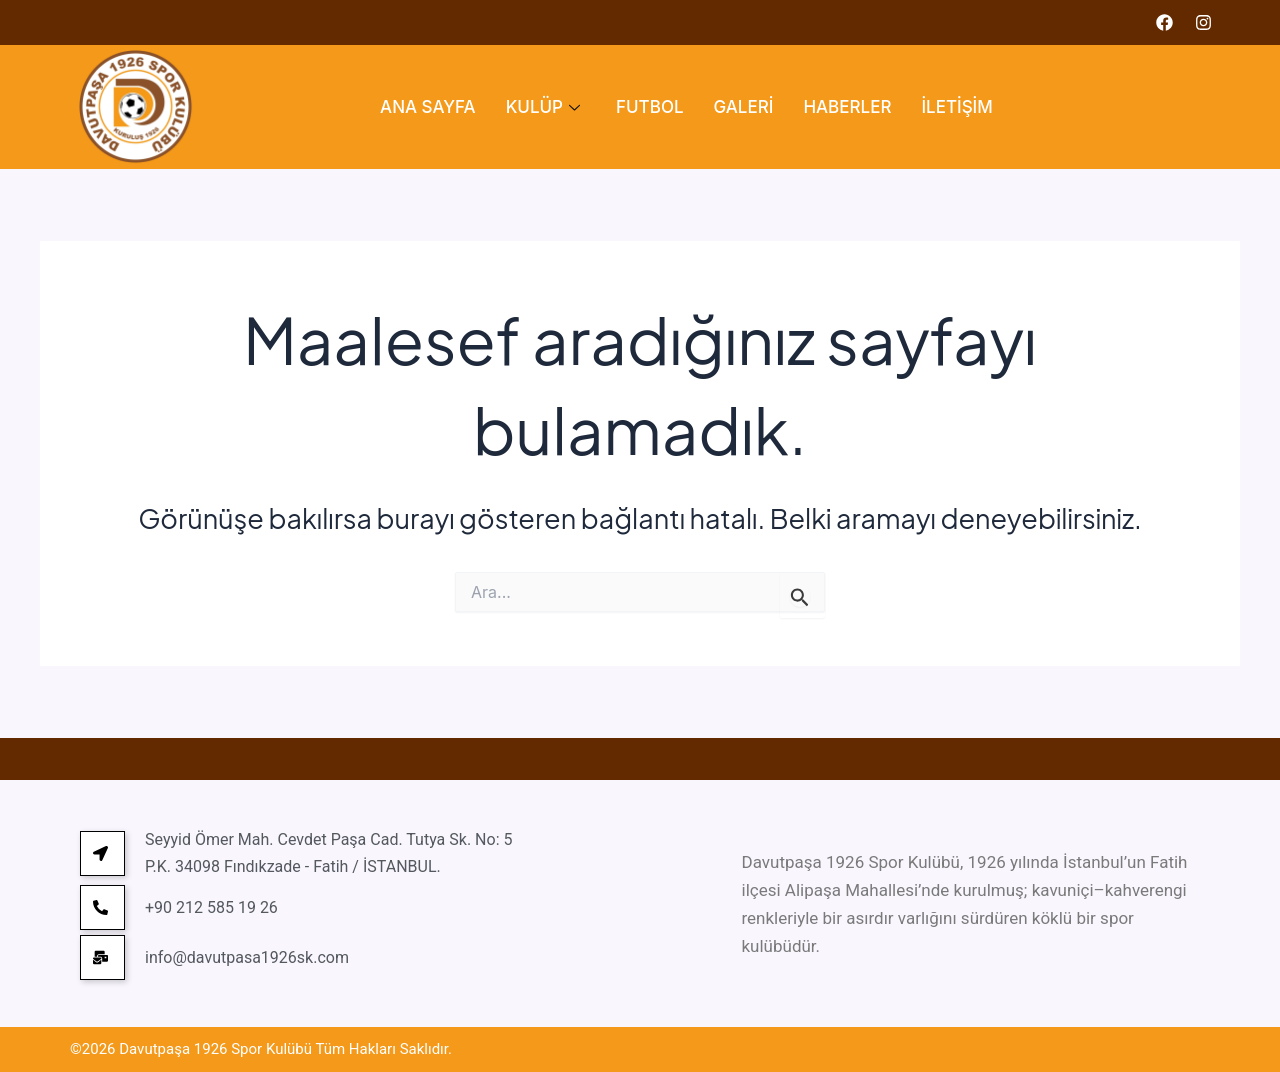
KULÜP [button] (543, 107)
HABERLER (847, 107)
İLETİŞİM (956, 107)
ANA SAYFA (428, 107)
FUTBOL (650, 107)
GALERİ (744, 107)
